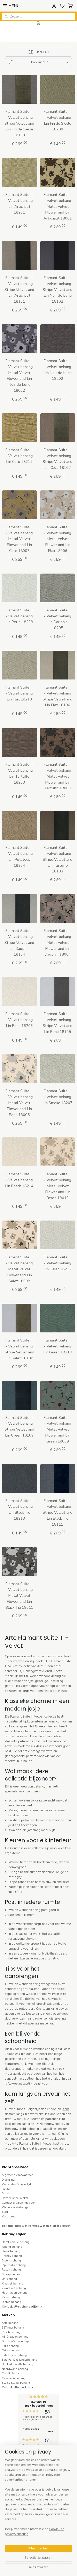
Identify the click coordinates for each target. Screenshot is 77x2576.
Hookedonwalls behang (17, 2364)
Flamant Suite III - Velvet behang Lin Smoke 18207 (57, 1096)
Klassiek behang (12, 2284)
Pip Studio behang (14, 2265)
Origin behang (11, 2350)
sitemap (57, 2568)
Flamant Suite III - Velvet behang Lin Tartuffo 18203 (19, 773)
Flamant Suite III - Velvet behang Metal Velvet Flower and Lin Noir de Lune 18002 (19, 375)
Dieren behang (11, 2302)
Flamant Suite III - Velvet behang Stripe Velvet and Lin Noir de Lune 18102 (57, 289)
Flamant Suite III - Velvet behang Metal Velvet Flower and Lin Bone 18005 (19, 1102)
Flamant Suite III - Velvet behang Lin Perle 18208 (19, 616)
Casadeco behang (13, 2378)
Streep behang (11, 2274)
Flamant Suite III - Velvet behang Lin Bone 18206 (19, 1019)
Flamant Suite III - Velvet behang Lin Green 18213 (57, 1346)
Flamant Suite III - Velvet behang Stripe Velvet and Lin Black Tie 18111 (57, 1512)
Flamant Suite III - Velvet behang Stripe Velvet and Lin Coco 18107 (57, 458)
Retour (6, 2189)
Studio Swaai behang (16, 2383)
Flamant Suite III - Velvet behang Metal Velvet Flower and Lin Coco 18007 (19, 539)
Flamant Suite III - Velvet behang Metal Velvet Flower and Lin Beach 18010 (58, 1186)
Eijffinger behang (13, 2328)
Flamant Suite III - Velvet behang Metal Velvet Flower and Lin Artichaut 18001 (58, 206)
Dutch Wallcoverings (15, 2341)
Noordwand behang (15, 2369)
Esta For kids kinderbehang (19, 2360)
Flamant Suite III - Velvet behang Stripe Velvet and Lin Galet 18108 (19, 1349)
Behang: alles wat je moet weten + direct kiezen (36, 2226)
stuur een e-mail (12, 2518)
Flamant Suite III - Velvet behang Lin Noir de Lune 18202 (58, 369)
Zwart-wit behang (14, 2288)
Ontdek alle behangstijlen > (22, 2307)
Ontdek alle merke (15, 2387)
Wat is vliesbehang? (15, 2207)
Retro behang (11, 2297)
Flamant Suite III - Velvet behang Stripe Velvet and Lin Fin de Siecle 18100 (19, 123)
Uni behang (9, 2279)
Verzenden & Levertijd (16, 2184)
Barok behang (11, 2251)
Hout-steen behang (15, 2293)
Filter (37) (38, 52)
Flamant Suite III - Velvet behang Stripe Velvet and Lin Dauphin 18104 (19, 942)
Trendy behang (12, 2256)
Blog (5, 2212)
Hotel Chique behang (16, 2242)
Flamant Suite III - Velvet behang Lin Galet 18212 (58, 1263)
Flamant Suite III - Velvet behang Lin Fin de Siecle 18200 (58, 120)
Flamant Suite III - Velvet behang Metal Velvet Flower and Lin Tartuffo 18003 (58, 776)
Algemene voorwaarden (17, 2175)
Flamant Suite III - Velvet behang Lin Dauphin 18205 (58, 619)
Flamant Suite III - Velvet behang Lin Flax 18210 (19, 693)
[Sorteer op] (38, 62)
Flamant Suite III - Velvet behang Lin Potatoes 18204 (19, 856)
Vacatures (8, 2216)
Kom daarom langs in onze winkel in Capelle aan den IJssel (38, 2114)
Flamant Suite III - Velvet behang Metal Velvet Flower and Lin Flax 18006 (58, 539)
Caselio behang (12, 2373)
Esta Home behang (14, 2355)
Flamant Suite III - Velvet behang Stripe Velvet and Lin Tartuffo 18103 (57, 859)
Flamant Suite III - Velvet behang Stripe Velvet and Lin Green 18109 (19, 1426)
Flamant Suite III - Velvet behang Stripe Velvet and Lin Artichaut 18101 (19, 289)
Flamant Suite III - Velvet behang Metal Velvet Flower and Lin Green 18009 (58, 1429)
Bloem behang (11, 2260)
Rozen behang (11, 2270)
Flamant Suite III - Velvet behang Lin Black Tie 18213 (19, 1509)
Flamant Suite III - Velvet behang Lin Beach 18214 (19, 1180)
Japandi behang (12, 2247)
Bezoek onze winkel (15, 2198)
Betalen (7, 2193)
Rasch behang (11, 2332)
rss (64, 2568)
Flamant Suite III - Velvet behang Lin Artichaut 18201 (19, 203)
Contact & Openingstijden (19, 2203)
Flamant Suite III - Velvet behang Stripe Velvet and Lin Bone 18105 (57, 1022)
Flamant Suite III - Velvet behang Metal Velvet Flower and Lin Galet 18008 (19, 1269)
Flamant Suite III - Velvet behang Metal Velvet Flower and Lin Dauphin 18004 (58, 942)
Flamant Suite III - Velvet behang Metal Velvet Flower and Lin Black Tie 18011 (19, 1595)
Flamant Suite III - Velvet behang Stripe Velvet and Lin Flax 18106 (57, 696)
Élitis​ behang (10, 2346)
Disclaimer (8, 2180)
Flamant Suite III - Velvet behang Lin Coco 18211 (19, 455)
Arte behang (10, 2323)
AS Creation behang (15, 2337)
